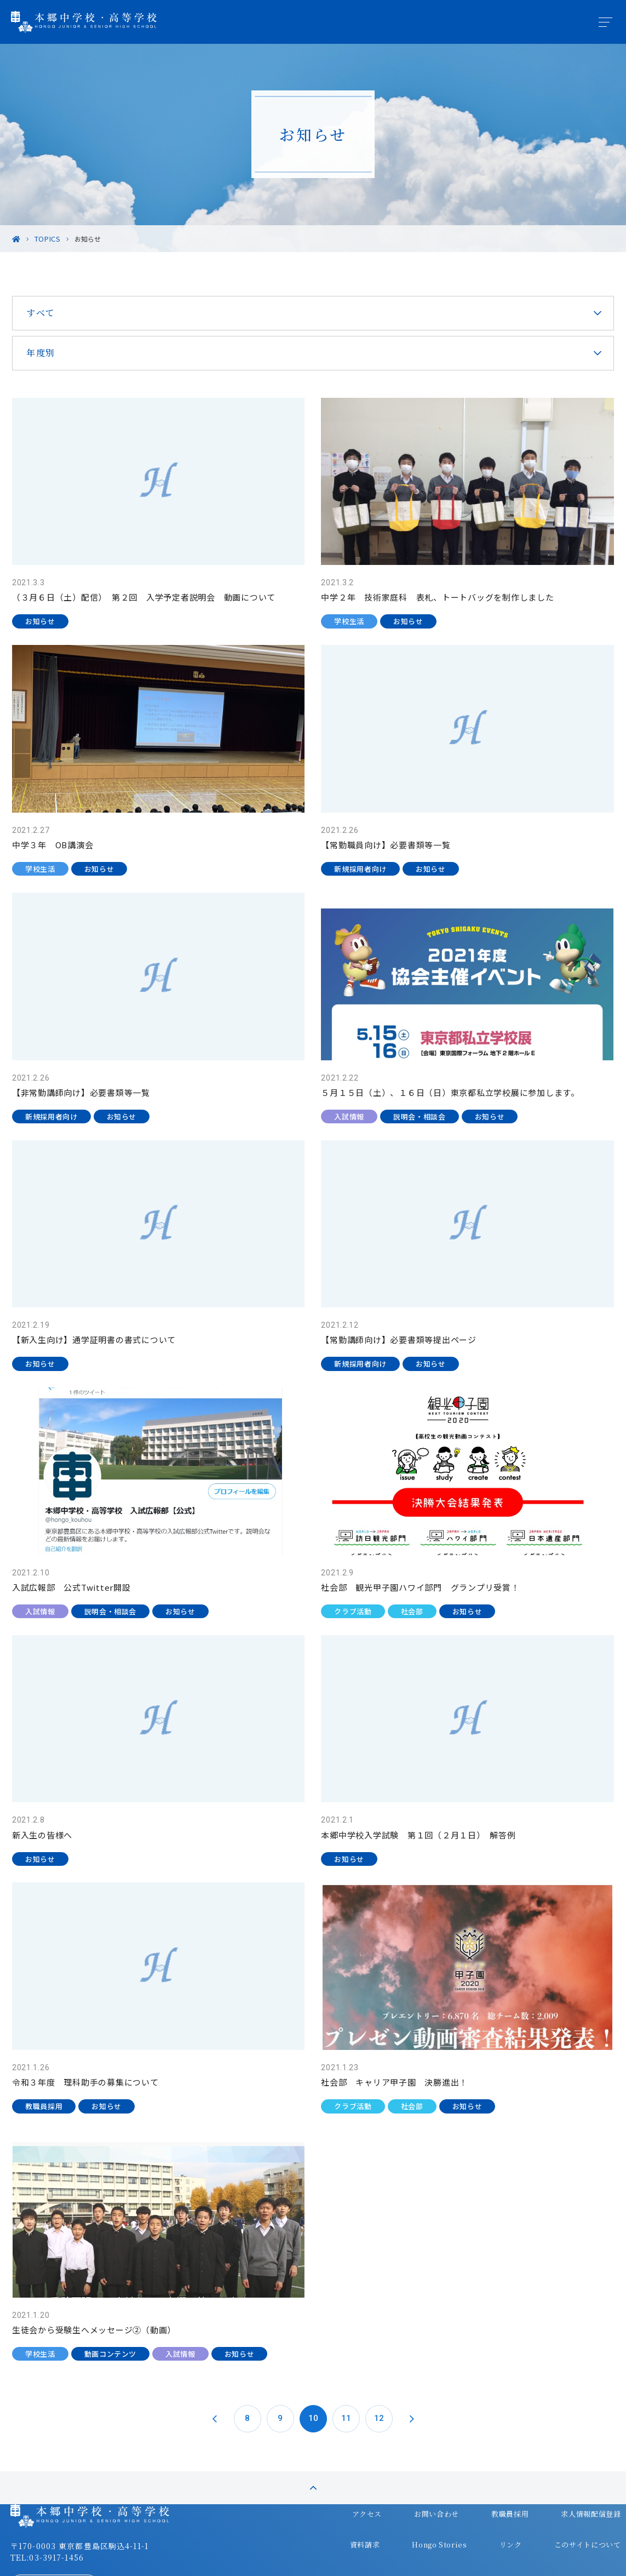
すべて (61, 312)
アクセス (347, 2457)
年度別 (61, 352)
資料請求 (345, 2479)
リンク (482, 2479)
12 (379, 2323)
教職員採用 (481, 2457)
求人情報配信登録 (559, 2457)
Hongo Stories (415, 2479)
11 (346, 2323)
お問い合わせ (412, 2457)
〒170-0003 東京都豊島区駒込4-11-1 (102, 2493)
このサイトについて (554, 2479)
